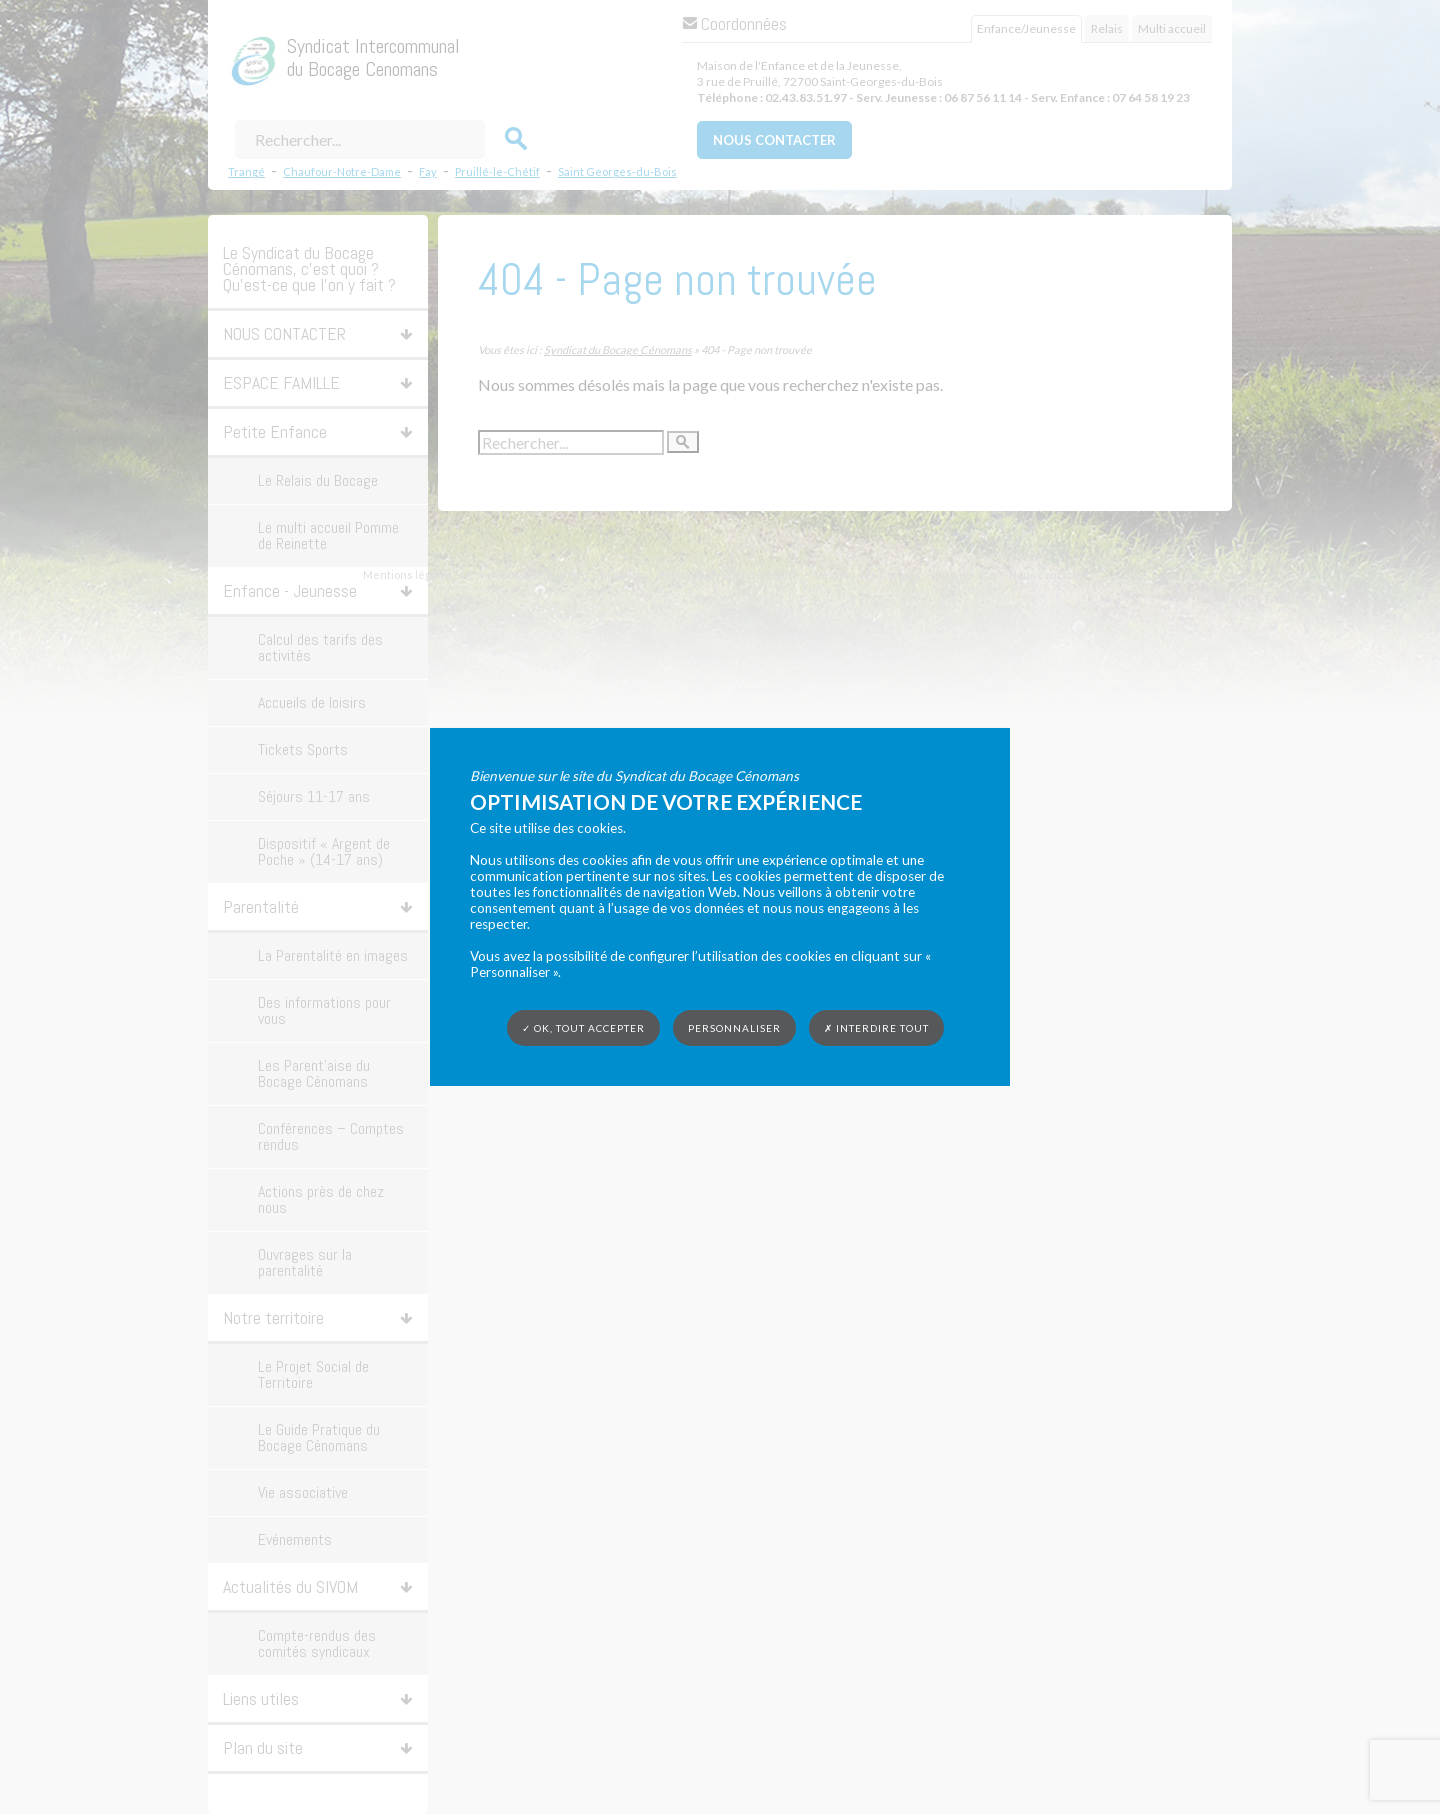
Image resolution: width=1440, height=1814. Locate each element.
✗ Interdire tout (876, 1028)
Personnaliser (734, 1028)
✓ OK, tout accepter (583, 1028)
